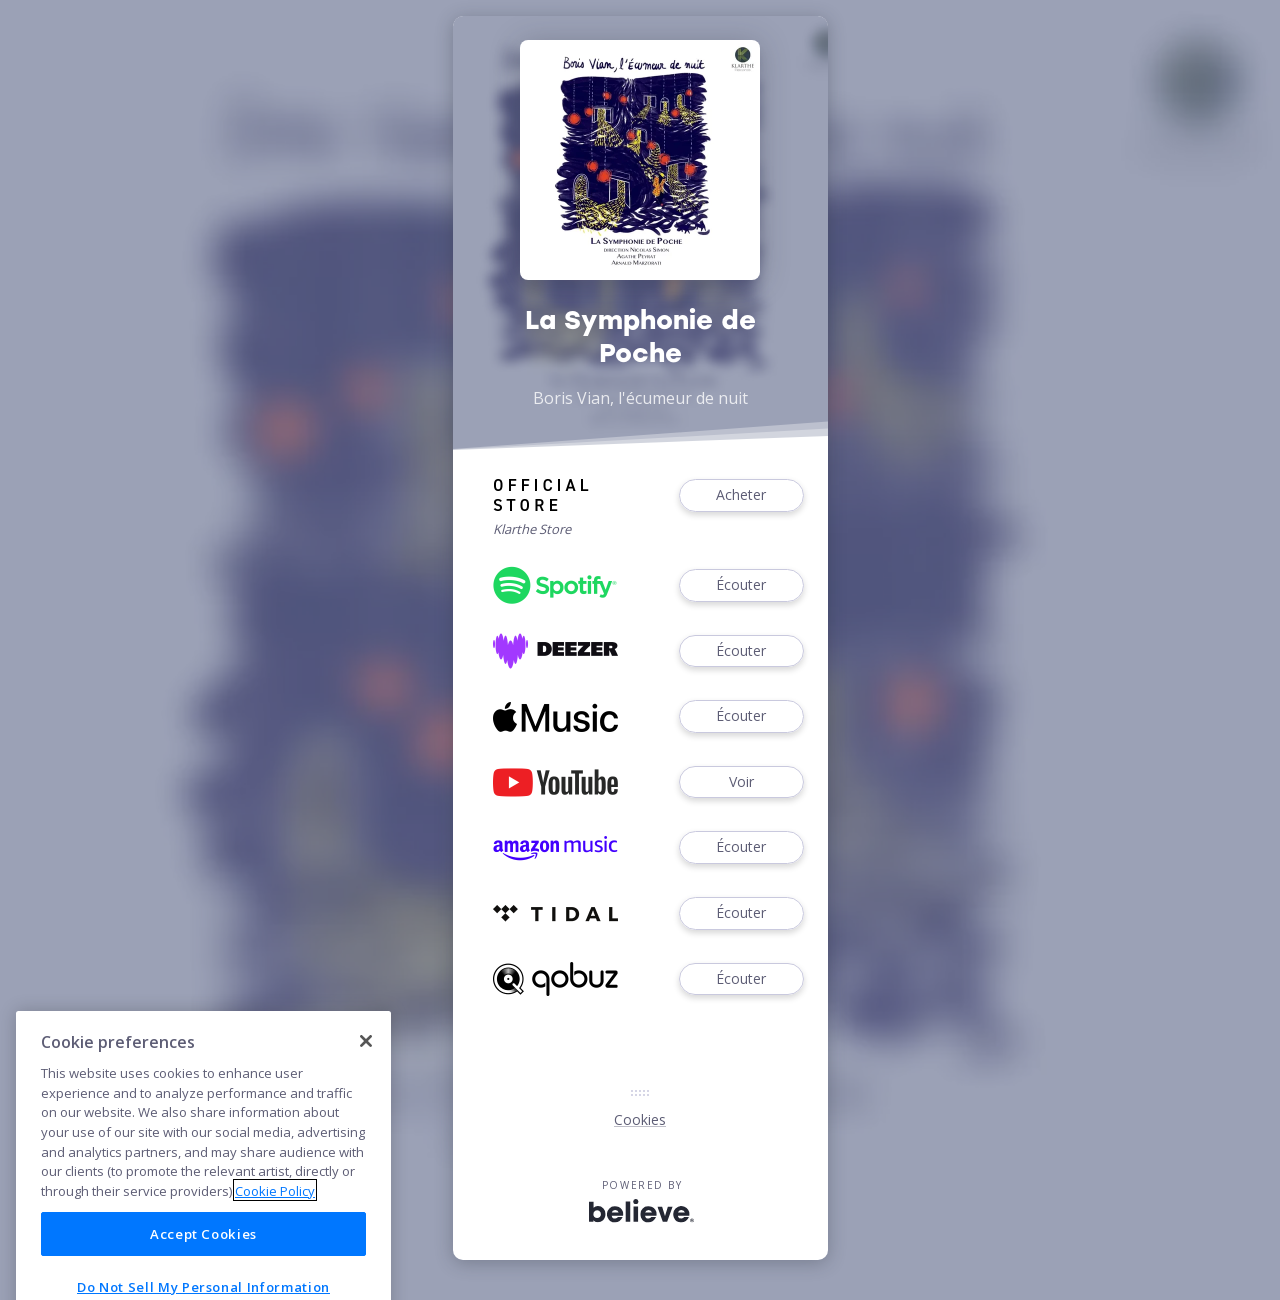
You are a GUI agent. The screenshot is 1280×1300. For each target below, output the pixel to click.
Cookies (640, 1119)
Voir (741, 782)
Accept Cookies (203, 1273)
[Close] (366, 1080)
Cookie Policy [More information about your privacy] (275, 1230)
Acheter (741, 495)
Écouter (741, 585)
